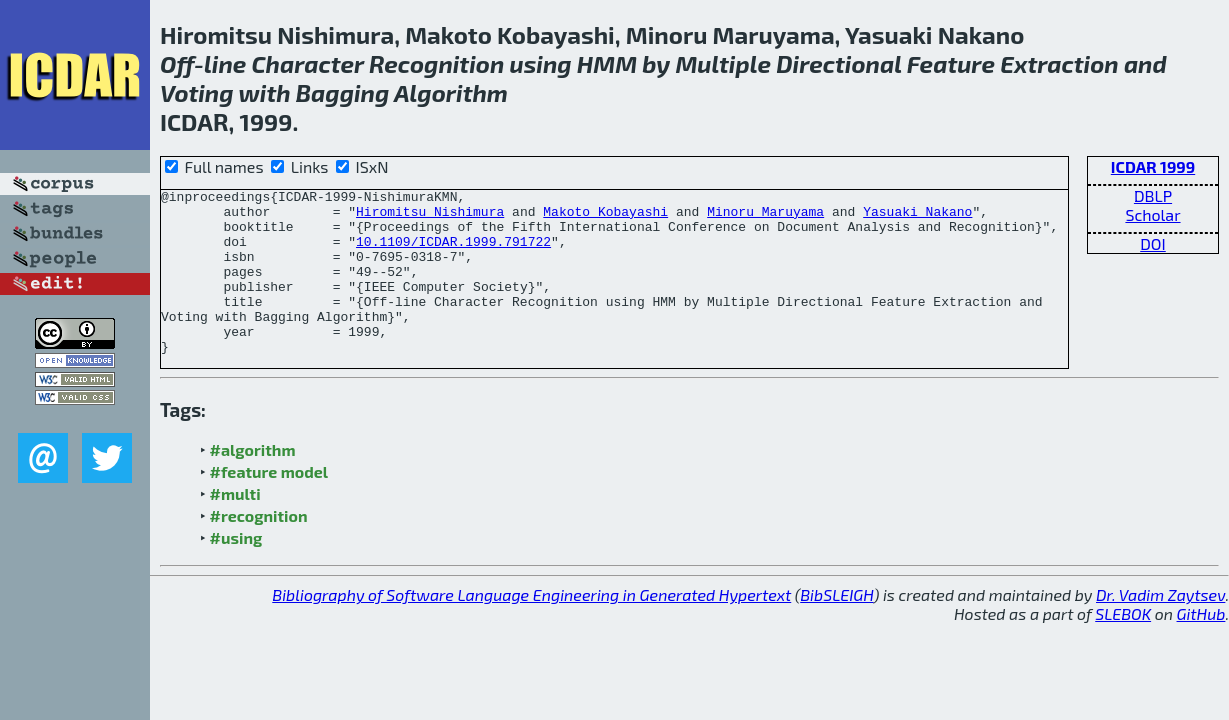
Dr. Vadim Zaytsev (1160, 627)
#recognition (259, 548)
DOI (1153, 243)
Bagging (343, 92)
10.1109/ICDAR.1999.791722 (453, 253)
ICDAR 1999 (1153, 166)
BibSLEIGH (836, 627)
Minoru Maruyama (765, 217)
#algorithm (253, 482)
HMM (607, 63)
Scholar (1152, 214)
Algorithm (451, 92)
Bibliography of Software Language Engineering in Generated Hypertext (531, 627)
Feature (951, 63)
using (540, 63)
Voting (197, 92)
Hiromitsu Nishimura (430, 217)
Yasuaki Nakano (917, 217)
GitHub (1201, 646)
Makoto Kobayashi (605, 217)
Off (177, 63)
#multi (235, 526)
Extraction (1059, 63)
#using (236, 570)
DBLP (1153, 195)
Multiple (723, 63)
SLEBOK (1123, 646)
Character (308, 63)
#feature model (269, 504)
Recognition (436, 63)
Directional (838, 63)
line (225, 63)
